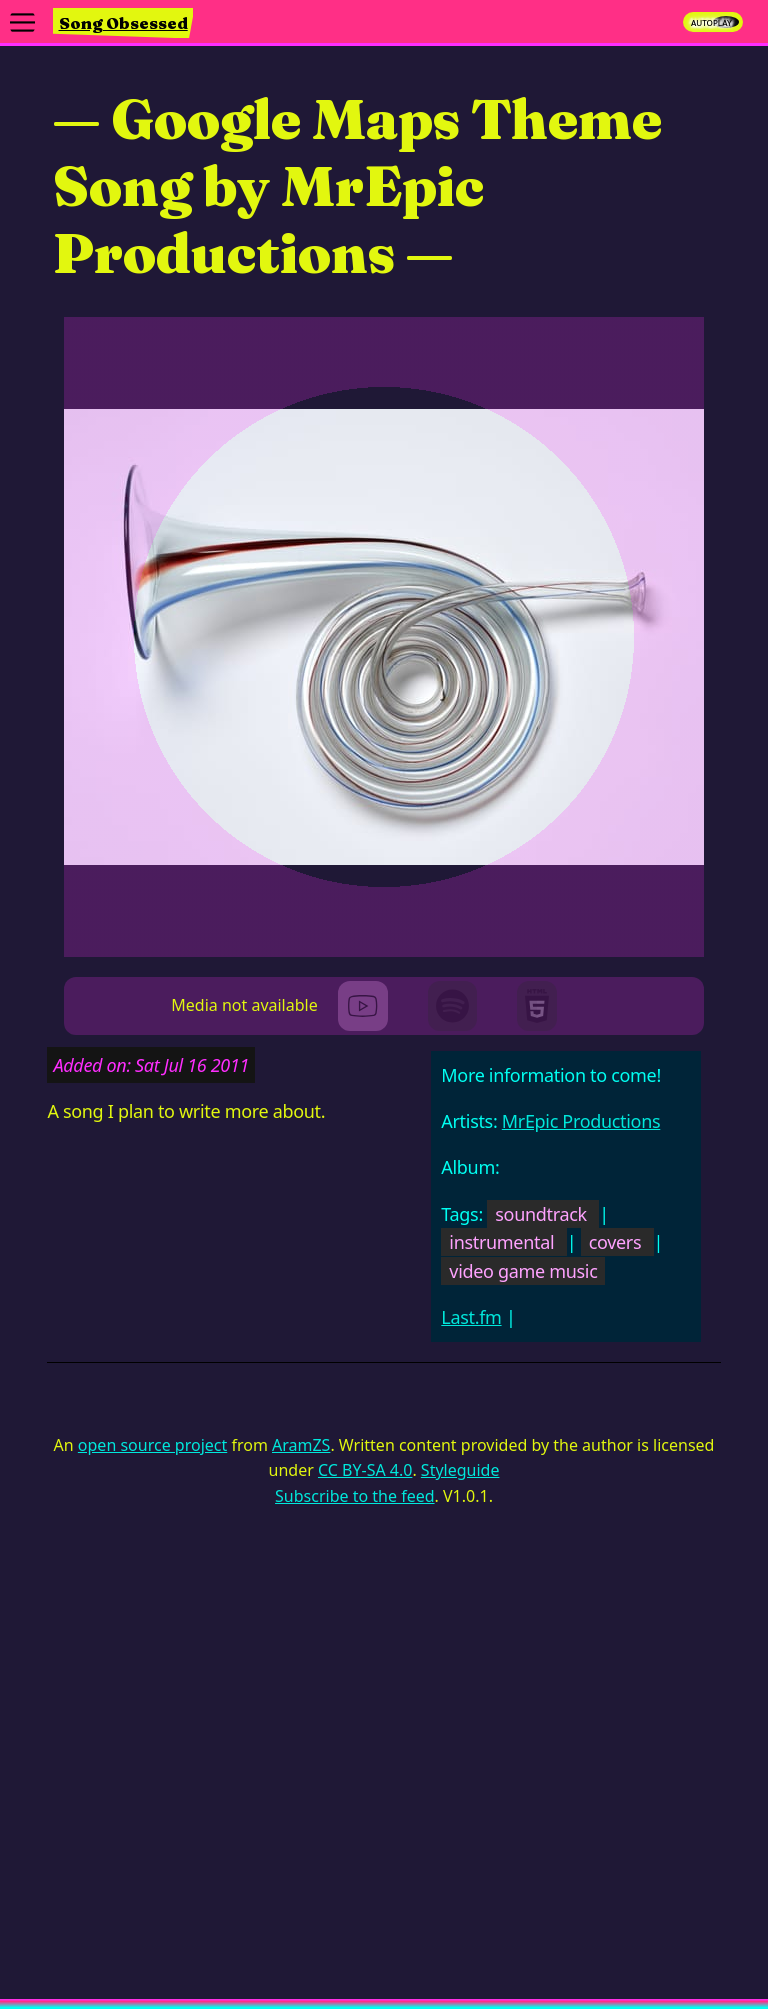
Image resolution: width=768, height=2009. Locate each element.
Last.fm (471, 1317)
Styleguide (460, 1470)
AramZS (301, 1445)
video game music (523, 1271)
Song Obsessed (123, 23)
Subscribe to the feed (354, 1496)
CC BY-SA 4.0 (365, 1470)
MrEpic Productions (581, 1121)
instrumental (501, 1242)
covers (615, 1242)
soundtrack (541, 1214)
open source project (152, 1445)
